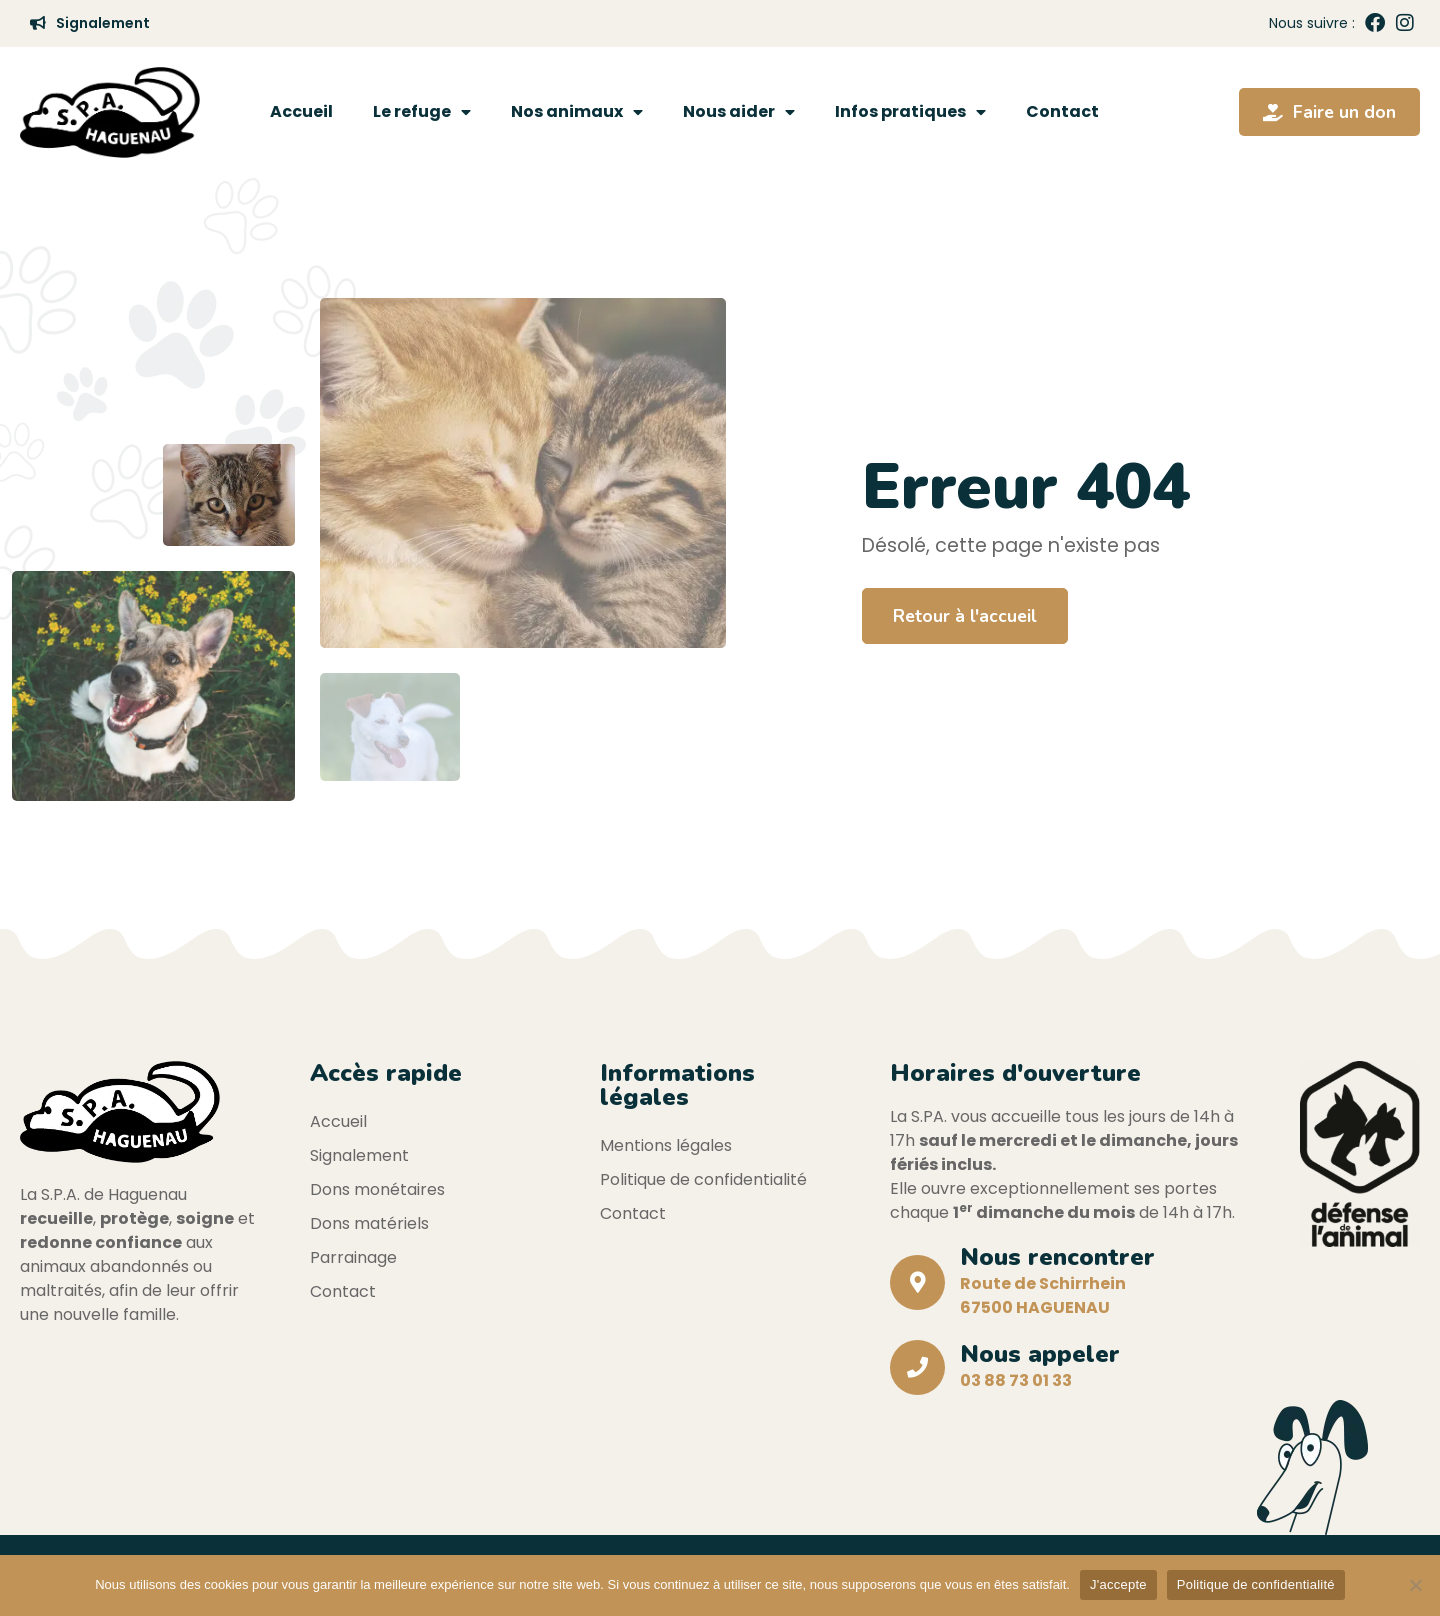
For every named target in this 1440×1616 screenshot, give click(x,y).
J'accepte (1118, 1584)
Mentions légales (666, 1145)
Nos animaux (577, 112)
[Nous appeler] (917, 1367)
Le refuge (422, 112)
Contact (1062, 111)
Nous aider (739, 112)
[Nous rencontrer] (917, 1282)
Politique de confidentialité (703, 1179)
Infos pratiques (910, 112)
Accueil (301, 111)
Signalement (359, 1155)
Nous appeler (1040, 1354)
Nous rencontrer (1057, 1257)
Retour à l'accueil (965, 616)
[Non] (1415, 1585)
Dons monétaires (377, 1189)
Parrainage (353, 1257)
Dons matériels (369, 1223)
